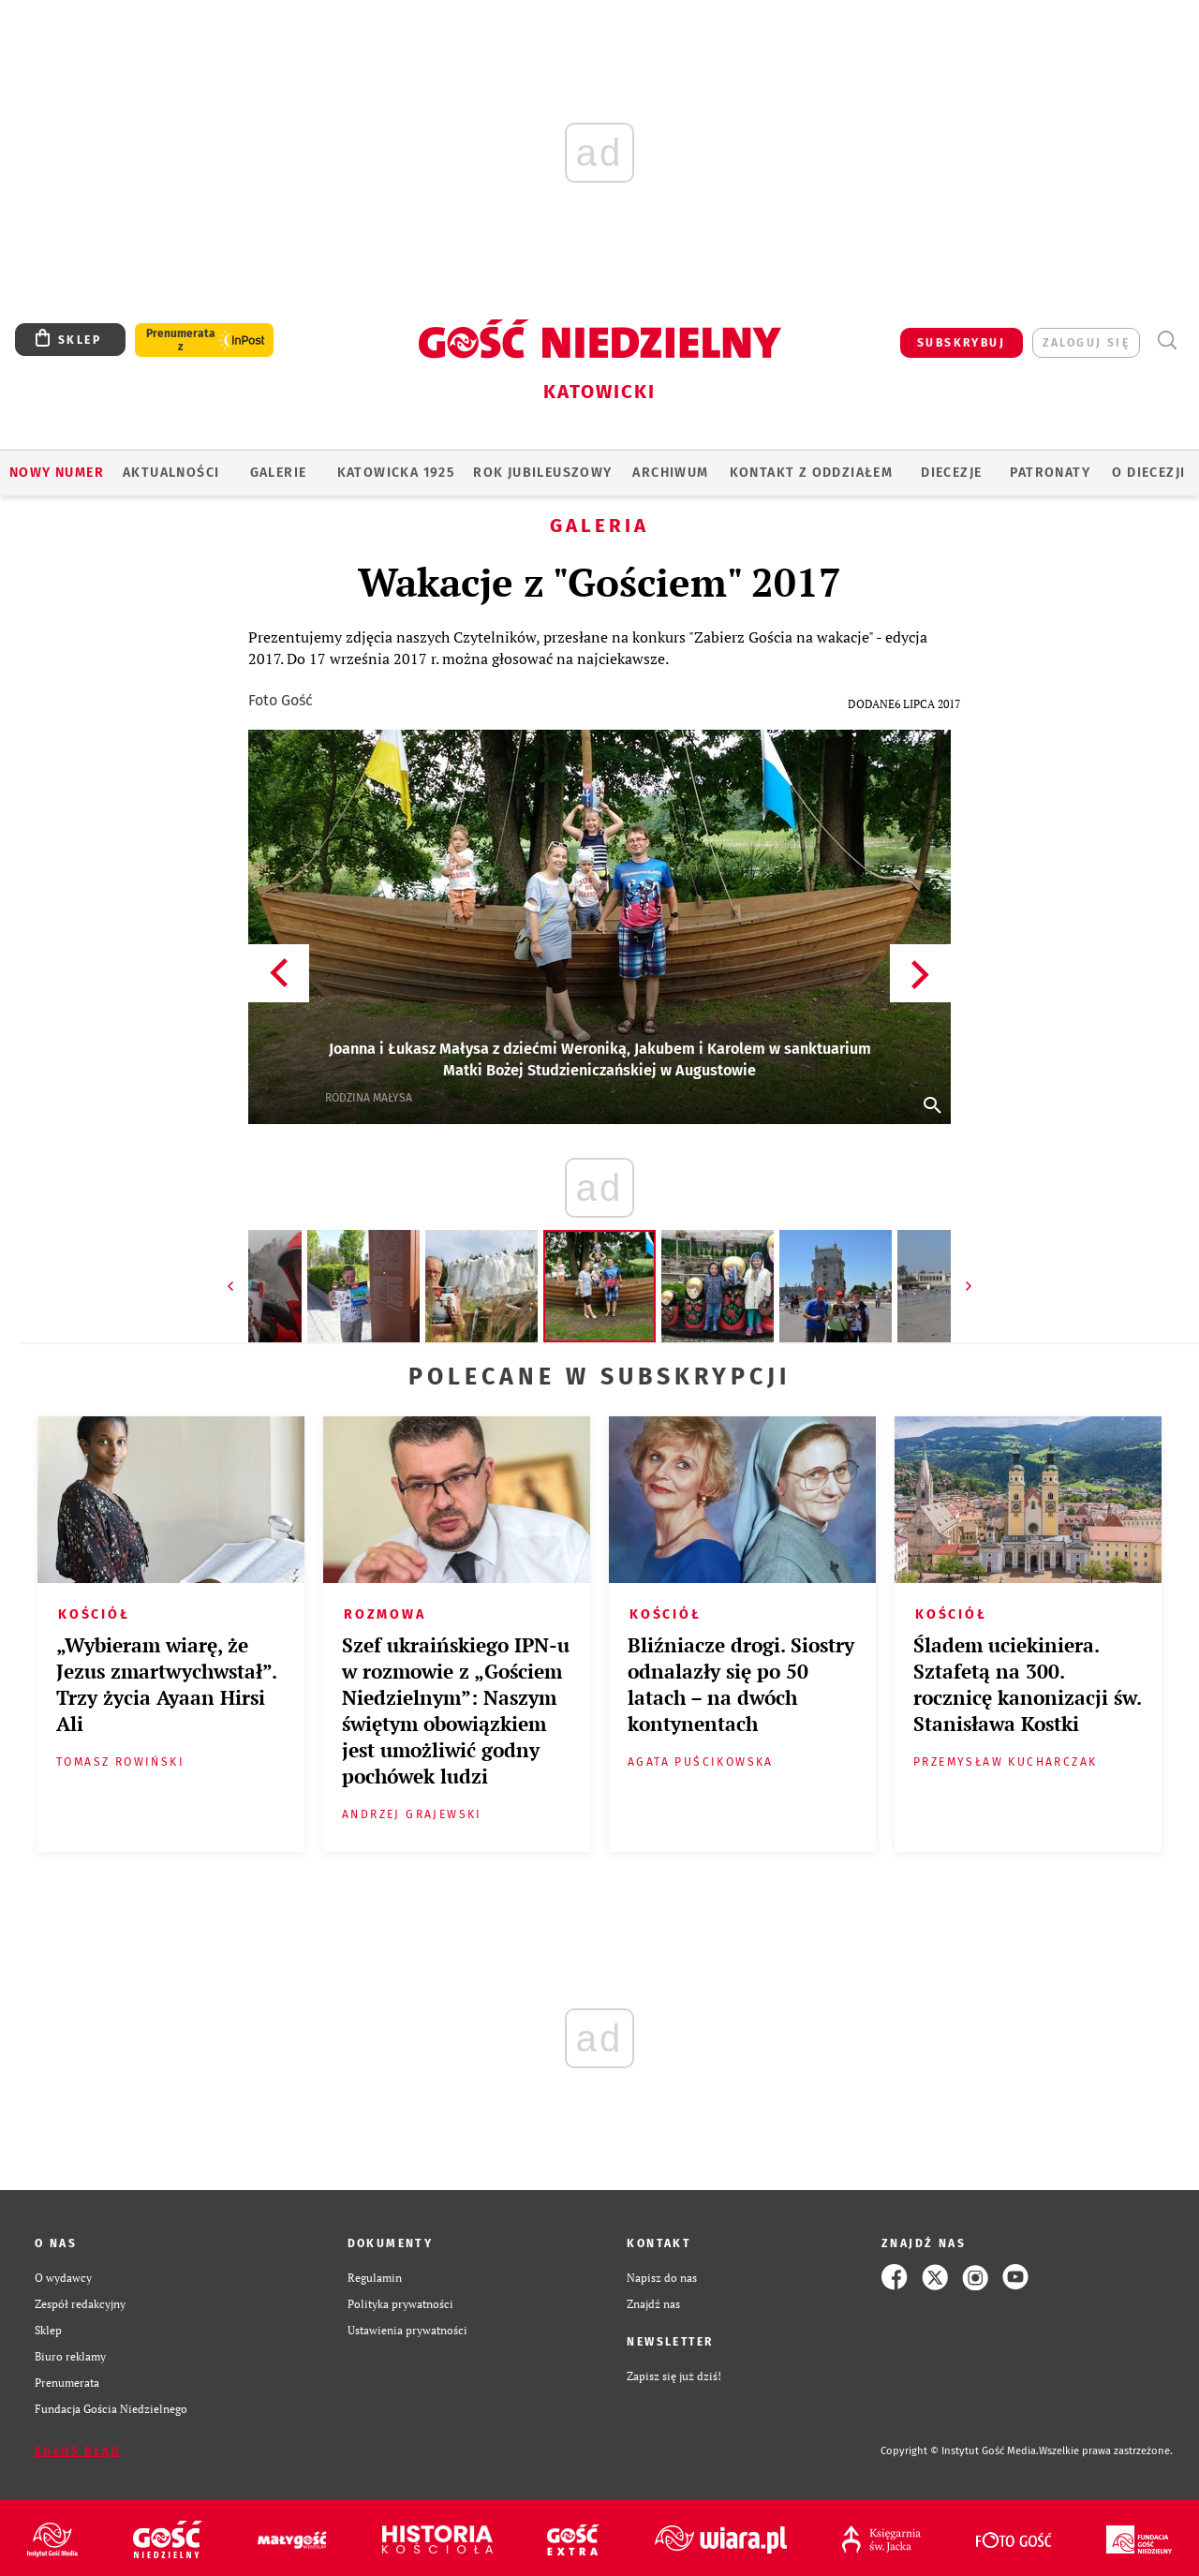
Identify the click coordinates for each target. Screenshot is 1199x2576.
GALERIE (278, 473)
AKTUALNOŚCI (171, 473)
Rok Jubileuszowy (542, 473)
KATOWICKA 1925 (396, 473)
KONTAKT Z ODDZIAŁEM (812, 473)
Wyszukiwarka (1166, 340)
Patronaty (1050, 473)
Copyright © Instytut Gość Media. (960, 2451)
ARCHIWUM (670, 473)
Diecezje (951, 473)
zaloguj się (1086, 342)
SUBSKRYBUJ (961, 342)
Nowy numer (56, 473)
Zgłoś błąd (78, 2451)
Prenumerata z (180, 340)
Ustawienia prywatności (407, 2329)
